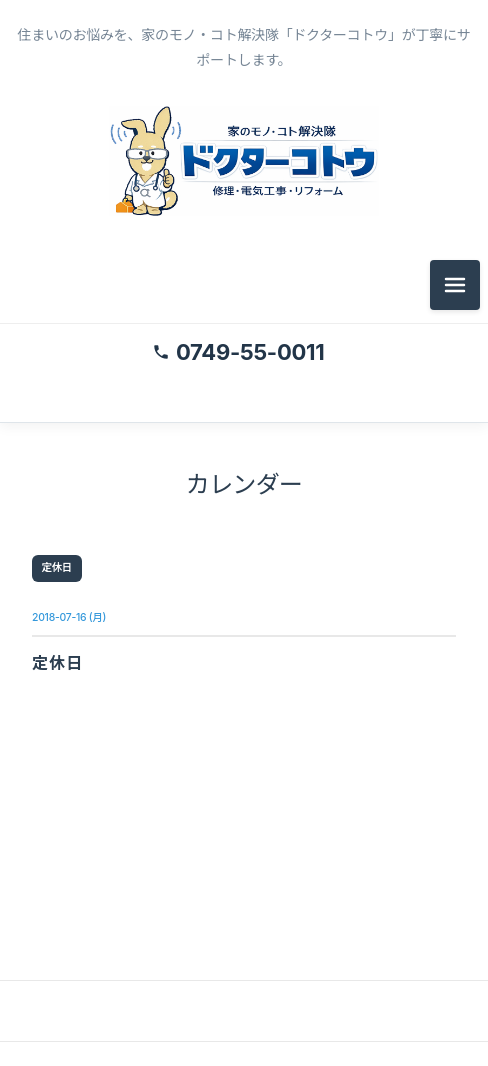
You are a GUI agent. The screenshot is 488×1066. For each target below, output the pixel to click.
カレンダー (244, 484)
